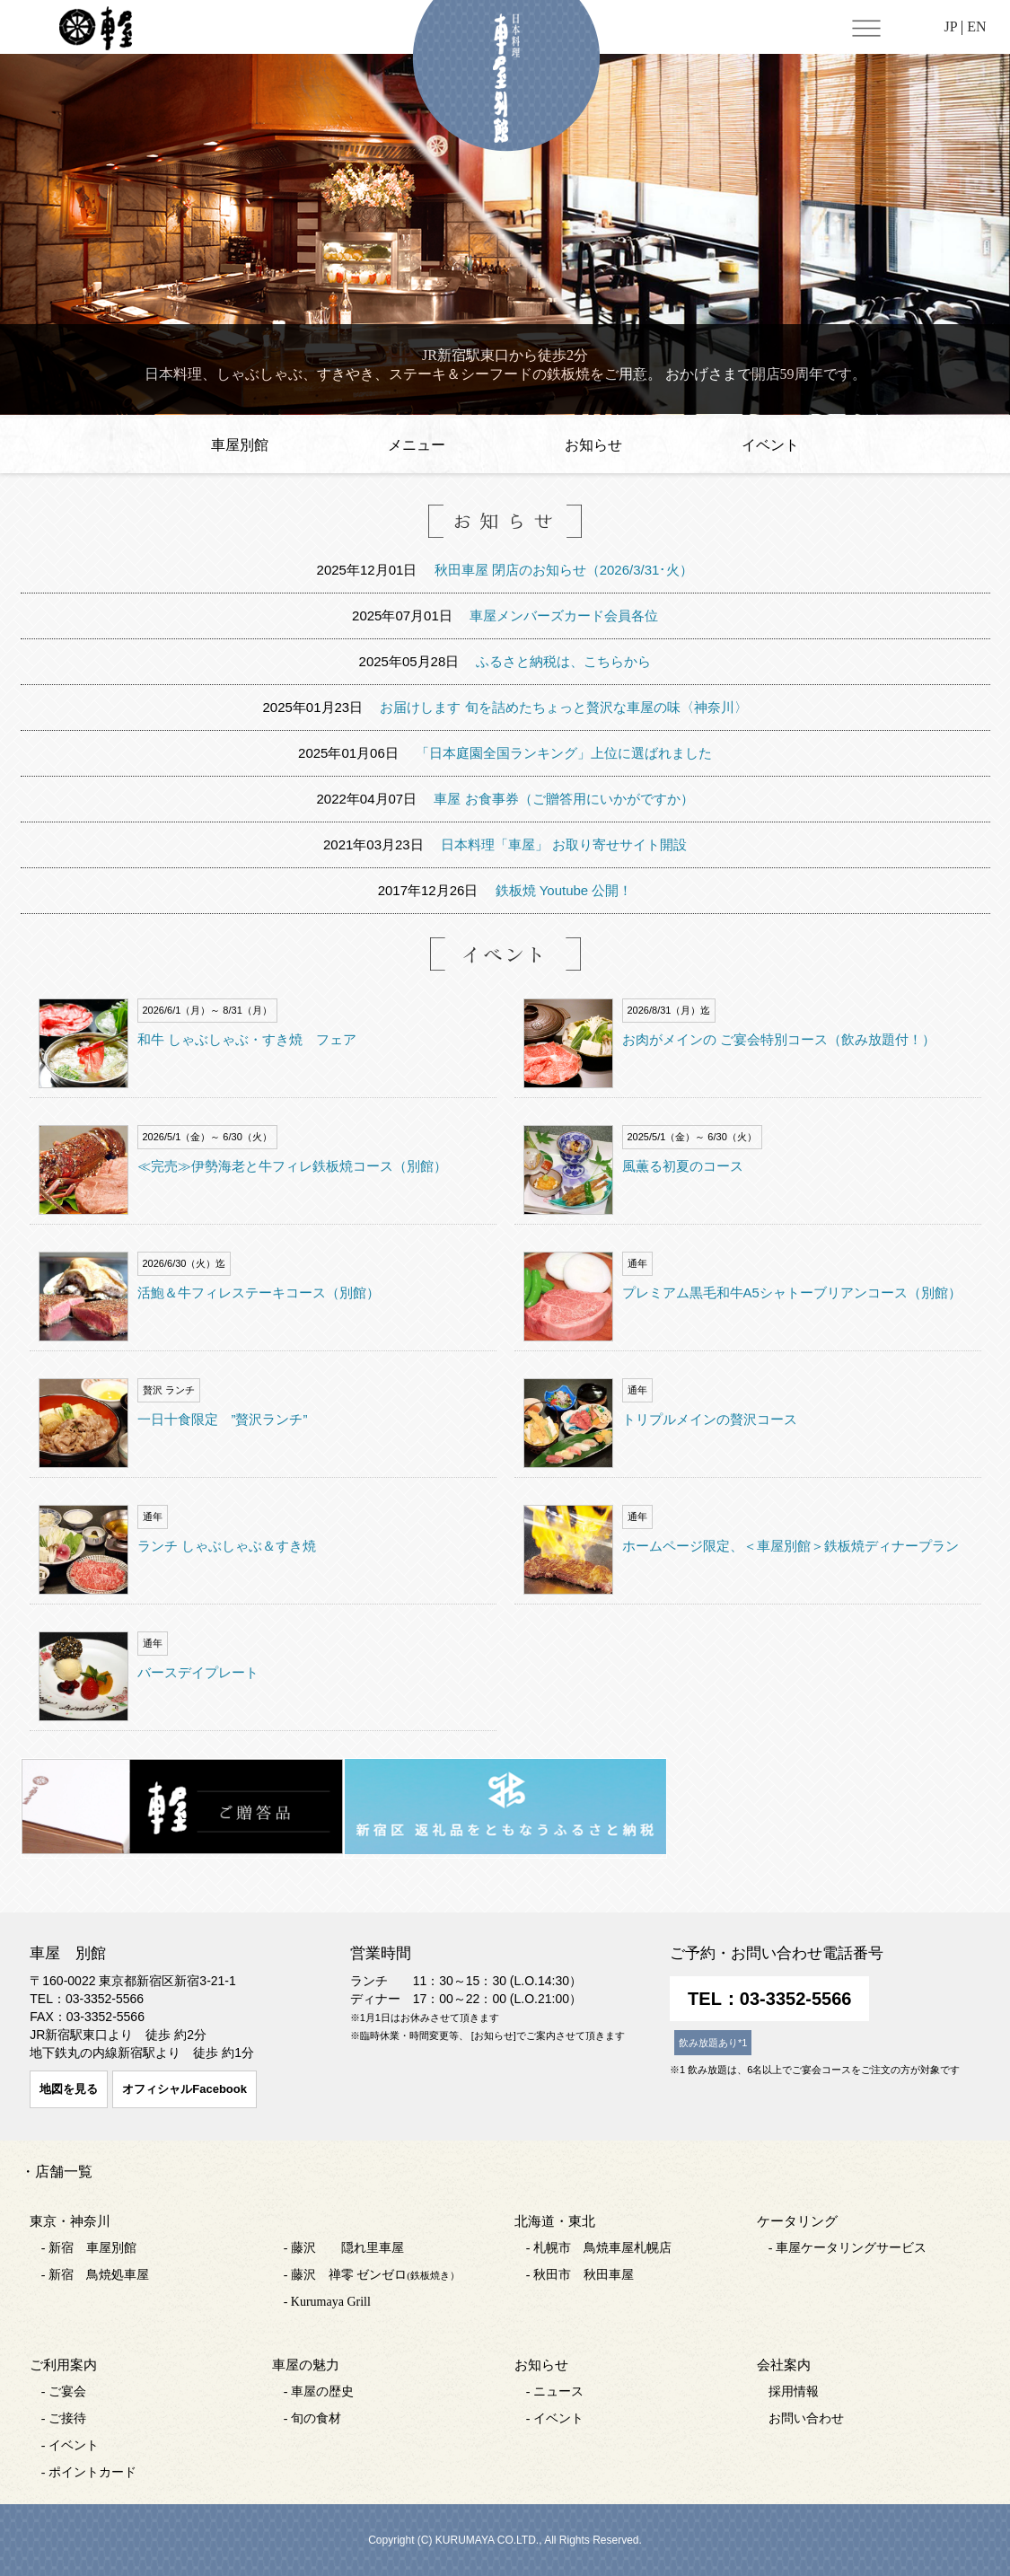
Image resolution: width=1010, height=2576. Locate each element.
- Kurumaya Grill (327, 2301)
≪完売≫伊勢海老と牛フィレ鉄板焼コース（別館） (292, 1166)
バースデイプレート (198, 1672)
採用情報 (793, 2391)
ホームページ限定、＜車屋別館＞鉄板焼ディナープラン (790, 1545)
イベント (770, 445)
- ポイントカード (88, 2472)
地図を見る (69, 2089)
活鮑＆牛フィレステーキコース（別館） (258, 1292)
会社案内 (784, 2365)
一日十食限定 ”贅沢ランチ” (222, 1419)
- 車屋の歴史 (319, 2391)
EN (976, 26)
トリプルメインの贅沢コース (709, 1419)
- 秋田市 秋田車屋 (580, 2274)
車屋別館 (239, 445)
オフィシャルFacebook (184, 2089)
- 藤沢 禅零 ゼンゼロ (372, 2274)
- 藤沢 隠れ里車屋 (344, 2248)
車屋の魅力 (305, 2365)
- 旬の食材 (312, 2418)
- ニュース (555, 2391)
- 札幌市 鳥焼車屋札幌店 (599, 2248)
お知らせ (593, 445)
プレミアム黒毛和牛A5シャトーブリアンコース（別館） (792, 1292)
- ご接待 (63, 2418)
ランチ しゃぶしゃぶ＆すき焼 (226, 1545)
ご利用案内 (63, 2365)
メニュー (416, 445)
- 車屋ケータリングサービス (847, 2248)
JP (950, 26)
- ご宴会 (63, 2391)
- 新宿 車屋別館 (88, 2248)
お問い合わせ (806, 2418)
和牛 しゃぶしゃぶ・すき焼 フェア (246, 1039)
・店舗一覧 (56, 2171)
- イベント (70, 2445)
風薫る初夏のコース (682, 1166)
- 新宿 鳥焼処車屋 (95, 2274)
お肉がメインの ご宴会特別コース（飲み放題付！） (778, 1039)
